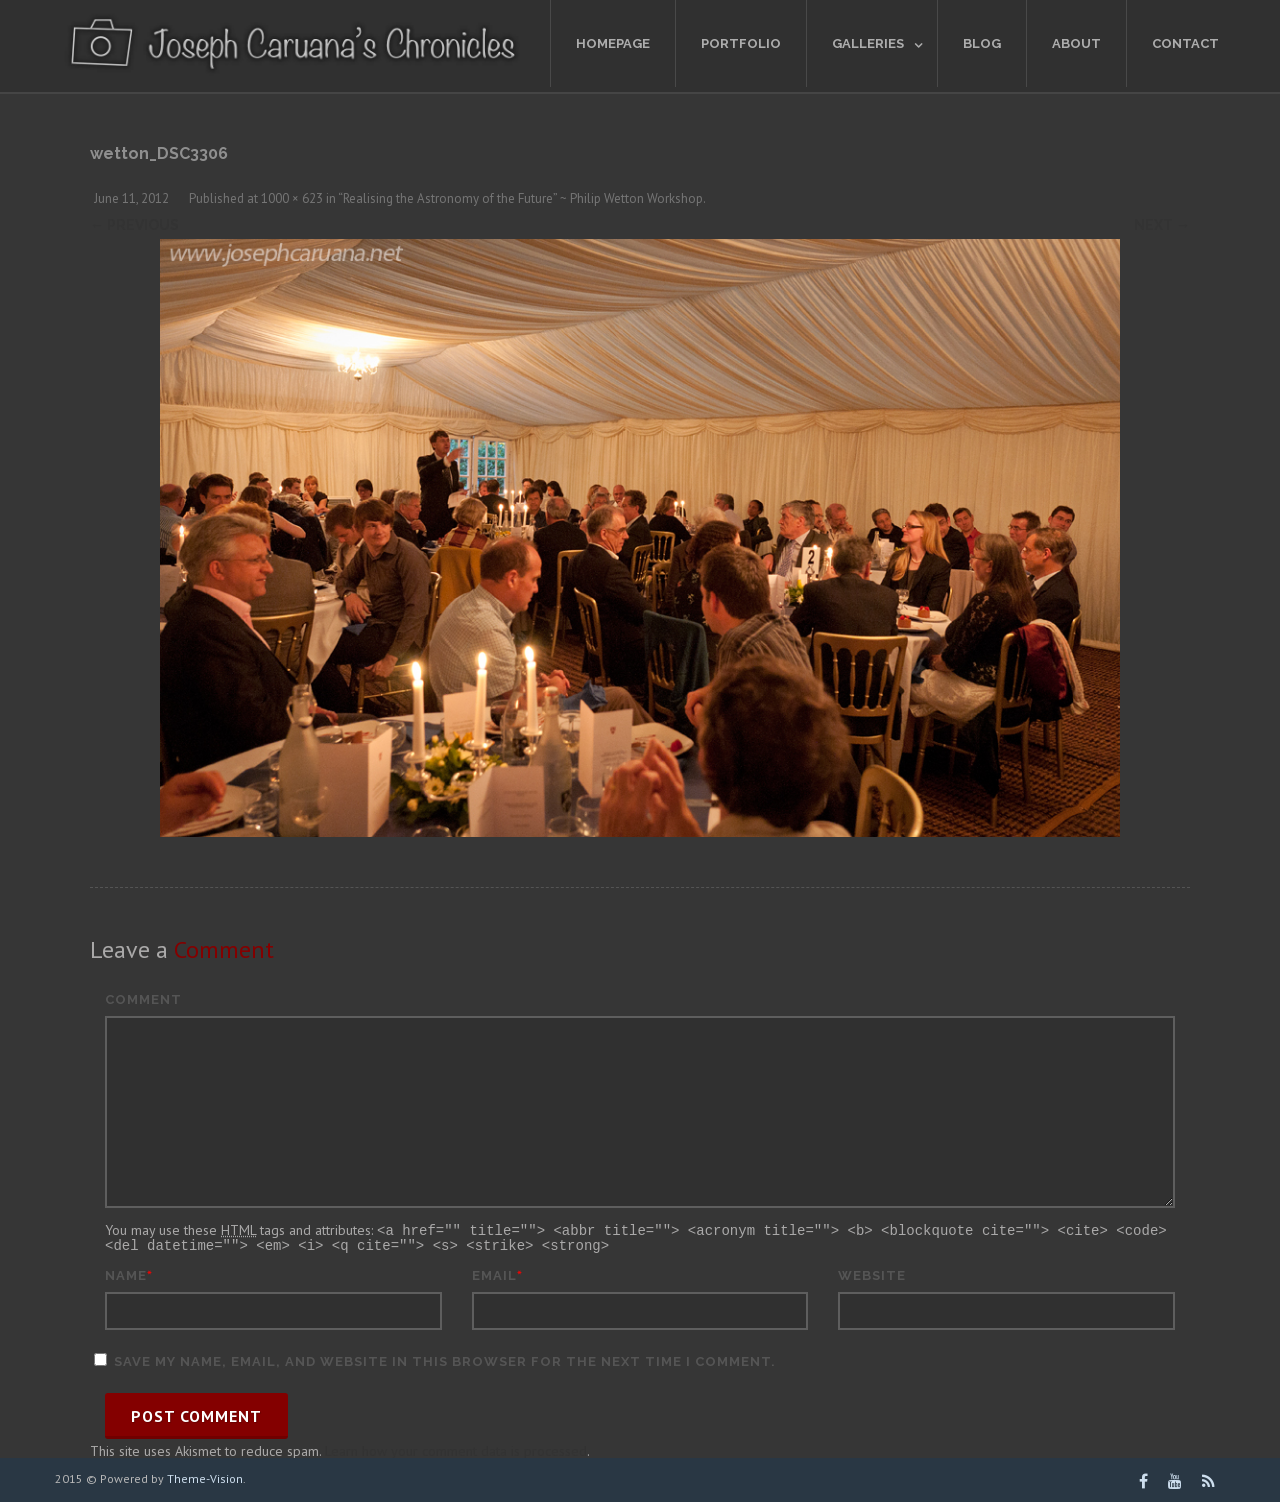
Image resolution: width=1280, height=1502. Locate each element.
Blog (982, 43)
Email (494, 1273)
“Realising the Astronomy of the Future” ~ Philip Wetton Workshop (520, 198)
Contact (1185, 43)
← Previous (134, 225)
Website (872, 1273)
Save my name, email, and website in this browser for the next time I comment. (445, 1359)
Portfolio (741, 43)
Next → (1162, 225)
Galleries (868, 43)
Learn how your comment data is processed (456, 1449)
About (1076, 43)
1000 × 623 (292, 198)
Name (126, 1273)
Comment (143, 999)
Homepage (613, 43)
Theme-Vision (205, 1476)
